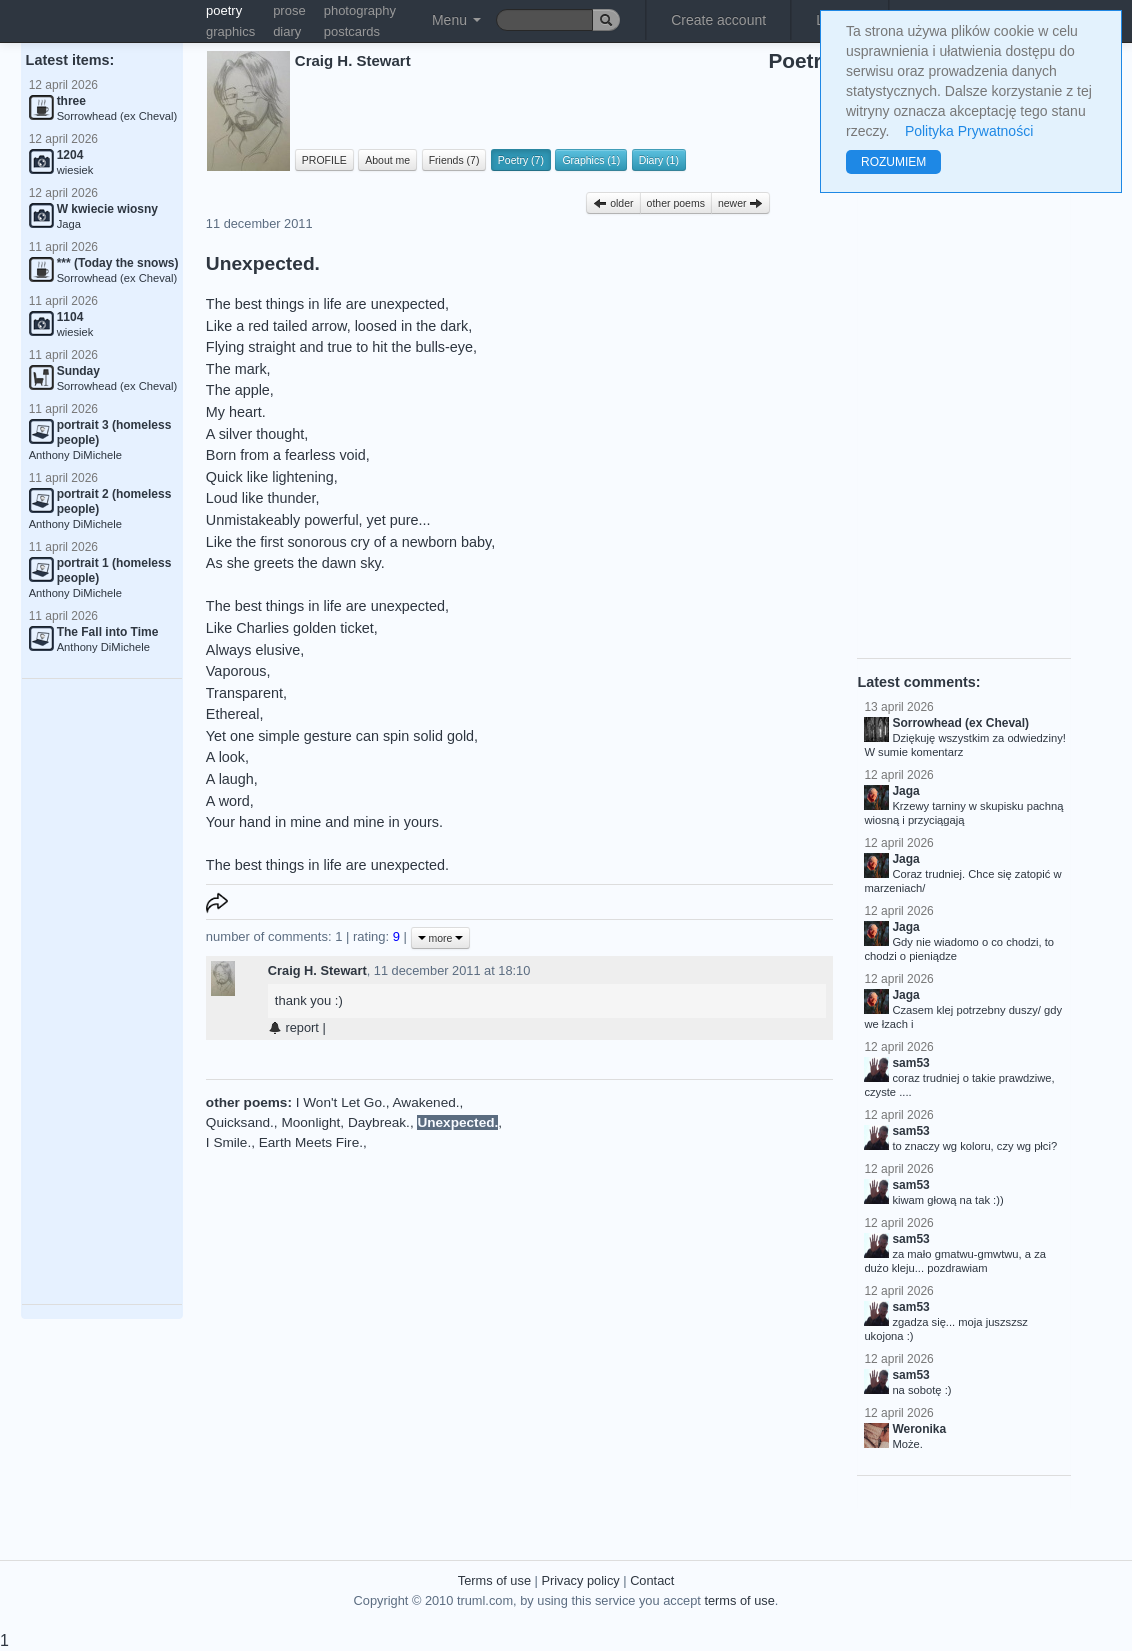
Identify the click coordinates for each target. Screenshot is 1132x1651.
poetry (224, 10)
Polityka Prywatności (969, 131)
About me (387, 160)
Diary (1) (659, 160)
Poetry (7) (521, 160)
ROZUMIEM (893, 162)
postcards (352, 31)
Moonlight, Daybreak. (345, 1122)
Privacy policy (580, 1580)
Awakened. (426, 1102)
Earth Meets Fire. (311, 1142)
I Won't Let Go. (341, 1102)
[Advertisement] (102, 992)
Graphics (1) (591, 160)
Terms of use (494, 1580)
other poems (676, 203)
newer (741, 203)
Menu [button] (456, 20)
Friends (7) (454, 160)
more (441, 938)
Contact (652, 1580)
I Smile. (228, 1142)
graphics (230, 31)
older (613, 203)
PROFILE (324, 160)
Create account (718, 20)
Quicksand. (240, 1122)
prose (289, 10)
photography (360, 10)
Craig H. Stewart (317, 970)
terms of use (739, 1600)
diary (287, 31)
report (293, 1027)
